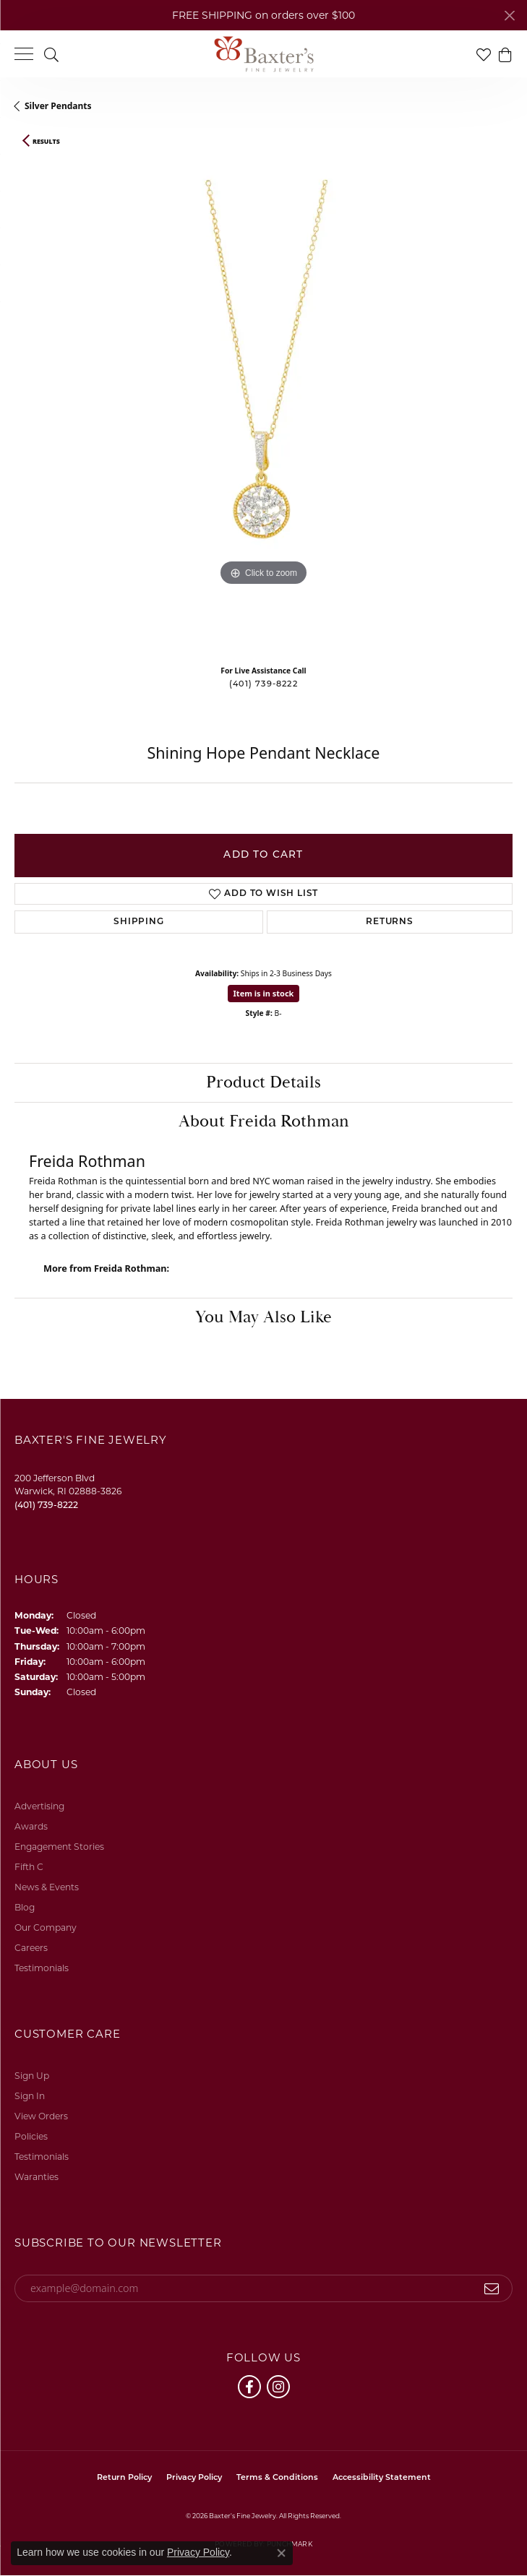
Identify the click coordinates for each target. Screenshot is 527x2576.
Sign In (29, 2095)
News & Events (46, 1887)
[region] (263, 405)
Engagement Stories (59, 1846)
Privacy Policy (194, 2478)
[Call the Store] (46, 1504)
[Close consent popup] (281, 2553)
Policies (31, 2136)
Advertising (39, 1806)
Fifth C (28, 1866)
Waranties (36, 2176)
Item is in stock (263, 993)
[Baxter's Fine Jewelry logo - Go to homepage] (264, 54)
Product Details (263, 1082)
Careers (31, 1947)
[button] (51, 53)
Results (46, 141)
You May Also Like (263, 1317)
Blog (24, 1907)
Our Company (45, 1927)
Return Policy (124, 2478)
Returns (390, 922)
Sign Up (31, 2075)
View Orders (41, 2116)
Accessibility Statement (382, 2478)
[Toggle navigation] (24, 53)
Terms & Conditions (277, 2478)
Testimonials (41, 1968)
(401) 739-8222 (263, 685)
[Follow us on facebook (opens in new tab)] (249, 2386)
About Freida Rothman (264, 1121)
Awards (31, 1826)
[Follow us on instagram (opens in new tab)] (278, 2386)
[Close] (509, 16)
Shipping (138, 922)
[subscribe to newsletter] (492, 2288)
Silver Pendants (58, 106)
